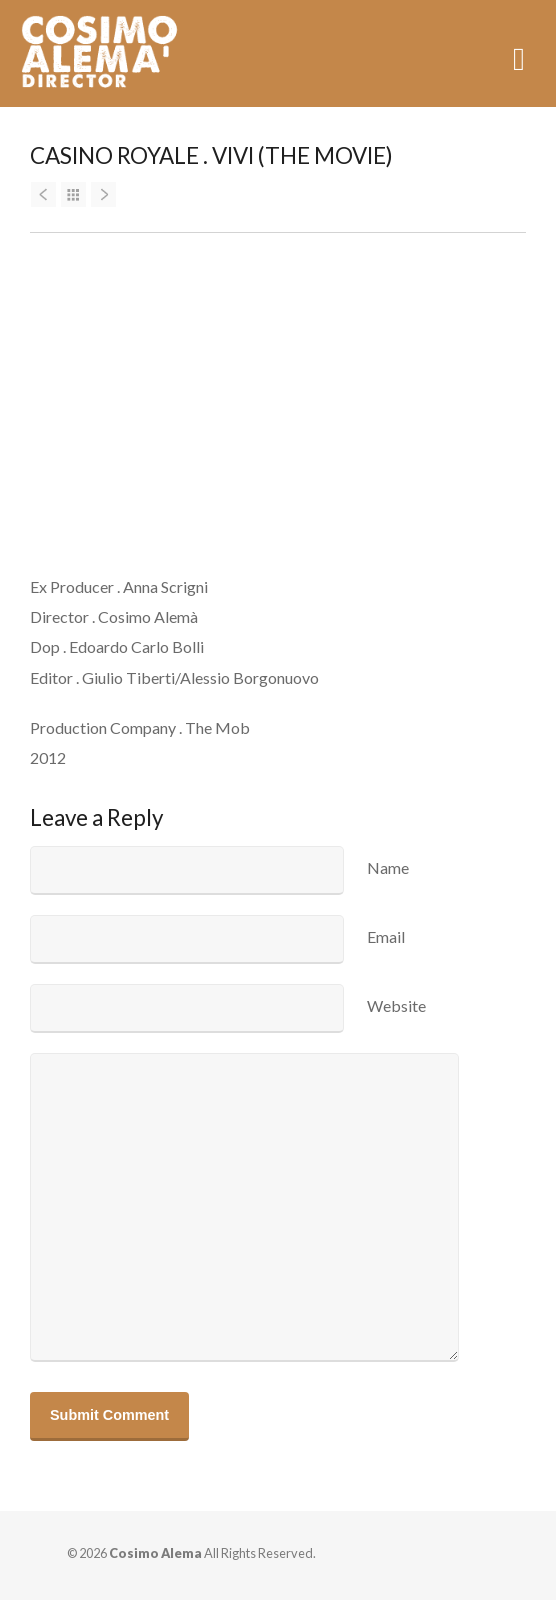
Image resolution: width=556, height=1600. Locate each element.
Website (396, 1005)
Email (386, 936)
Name (388, 867)
